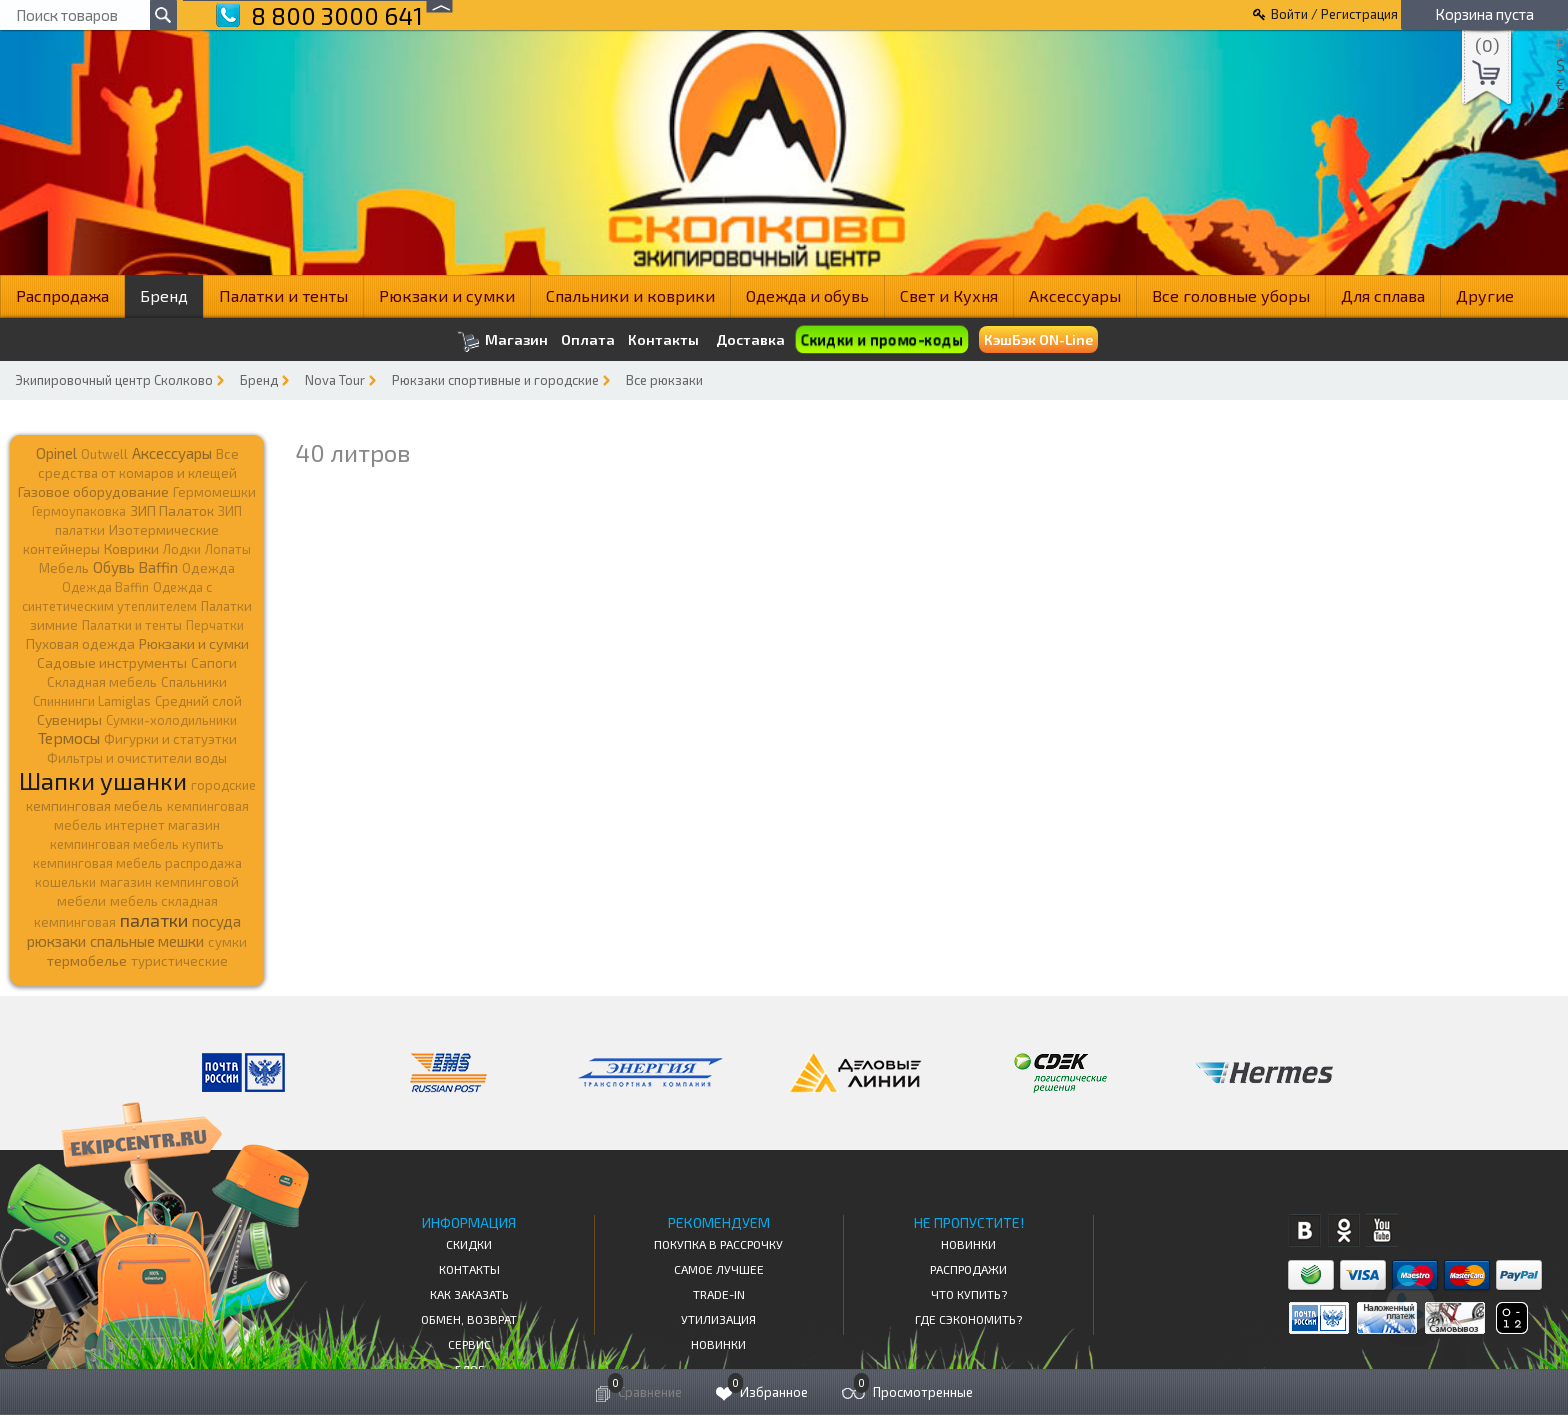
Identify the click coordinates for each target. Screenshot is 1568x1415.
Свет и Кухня (949, 295)
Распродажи (968, 1269)
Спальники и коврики (630, 295)
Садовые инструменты (112, 662)
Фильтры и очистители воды (137, 758)
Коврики (131, 548)
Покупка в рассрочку (718, 1244)
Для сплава (1383, 295)
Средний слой (198, 701)
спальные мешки (147, 941)
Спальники (194, 682)
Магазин (502, 341)
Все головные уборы (1231, 295)
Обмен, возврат (469, 1319)
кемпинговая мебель (94, 805)
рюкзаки (56, 941)
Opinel (56, 453)
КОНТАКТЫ (469, 1269)
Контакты (663, 340)
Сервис (469, 1344)
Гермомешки (214, 492)
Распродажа (62, 295)
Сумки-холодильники (171, 720)
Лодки (182, 549)
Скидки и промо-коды (881, 340)
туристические (179, 961)
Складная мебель (102, 682)
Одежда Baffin (105, 587)
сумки (227, 942)
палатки (154, 920)
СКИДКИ (469, 1244)
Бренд (164, 295)
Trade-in (719, 1294)
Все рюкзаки (664, 380)
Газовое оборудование (93, 491)
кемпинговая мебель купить (137, 844)
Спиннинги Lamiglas (92, 701)
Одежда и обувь (807, 295)
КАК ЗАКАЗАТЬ (469, 1294)
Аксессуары (1075, 295)
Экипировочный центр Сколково (114, 380)
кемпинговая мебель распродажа (137, 863)
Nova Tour (335, 380)
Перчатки (215, 625)
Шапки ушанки (103, 780)
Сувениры (69, 719)
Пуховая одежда (80, 643)
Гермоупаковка (79, 511)
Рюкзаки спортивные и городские (495, 380)
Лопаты (228, 549)
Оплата (588, 340)
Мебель (64, 568)
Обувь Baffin (135, 567)
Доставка (750, 339)
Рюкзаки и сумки (447, 295)
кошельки (65, 882)
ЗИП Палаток (172, 510)
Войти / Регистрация (1334, 14)
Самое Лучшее (719, 1269)
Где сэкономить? (968, 1319)
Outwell (104, 454)
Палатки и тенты (283, 295)
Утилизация (718, 1319)
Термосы (69, 737)
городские (223, 785)
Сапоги (214, 662)
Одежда (208, 568)
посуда (216, 921)
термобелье (87, 960)
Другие (1485, 295)
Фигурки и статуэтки (170, 739)
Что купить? (969, 1294)
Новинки (718, 1344)
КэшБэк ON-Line (1038, 339)
